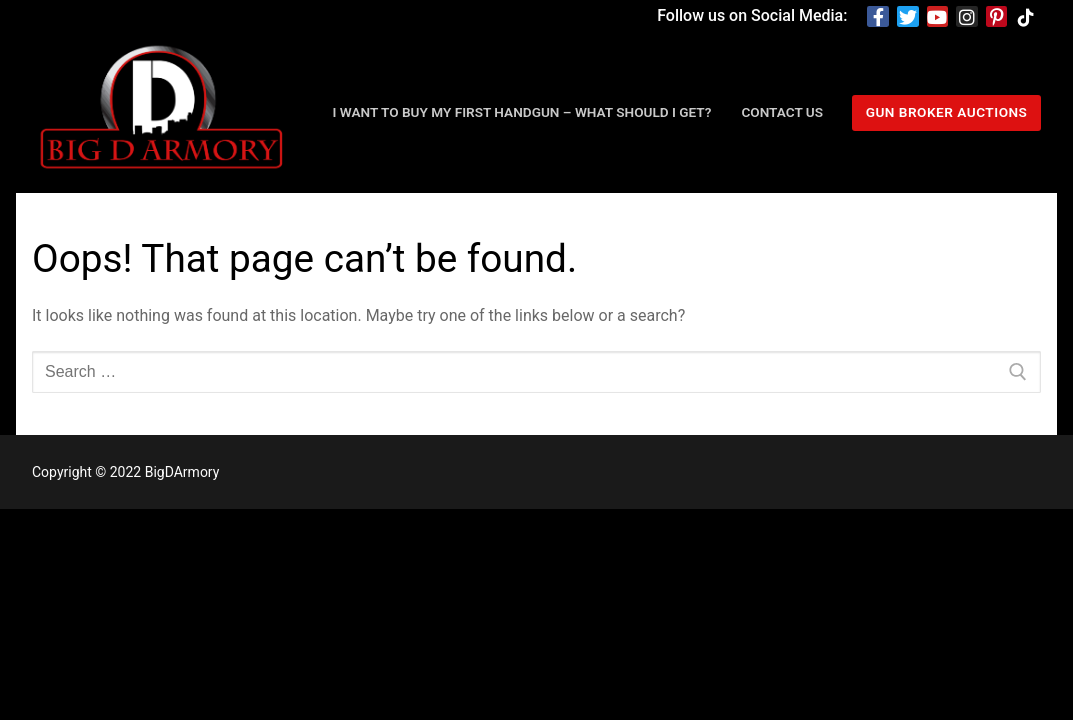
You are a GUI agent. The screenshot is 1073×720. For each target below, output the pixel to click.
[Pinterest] (997, 17)
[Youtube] (938, 17)
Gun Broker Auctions (947, 112)
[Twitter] (908, 17)
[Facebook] (878, 17)
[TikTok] (1026, 17)
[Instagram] (967, 17)
